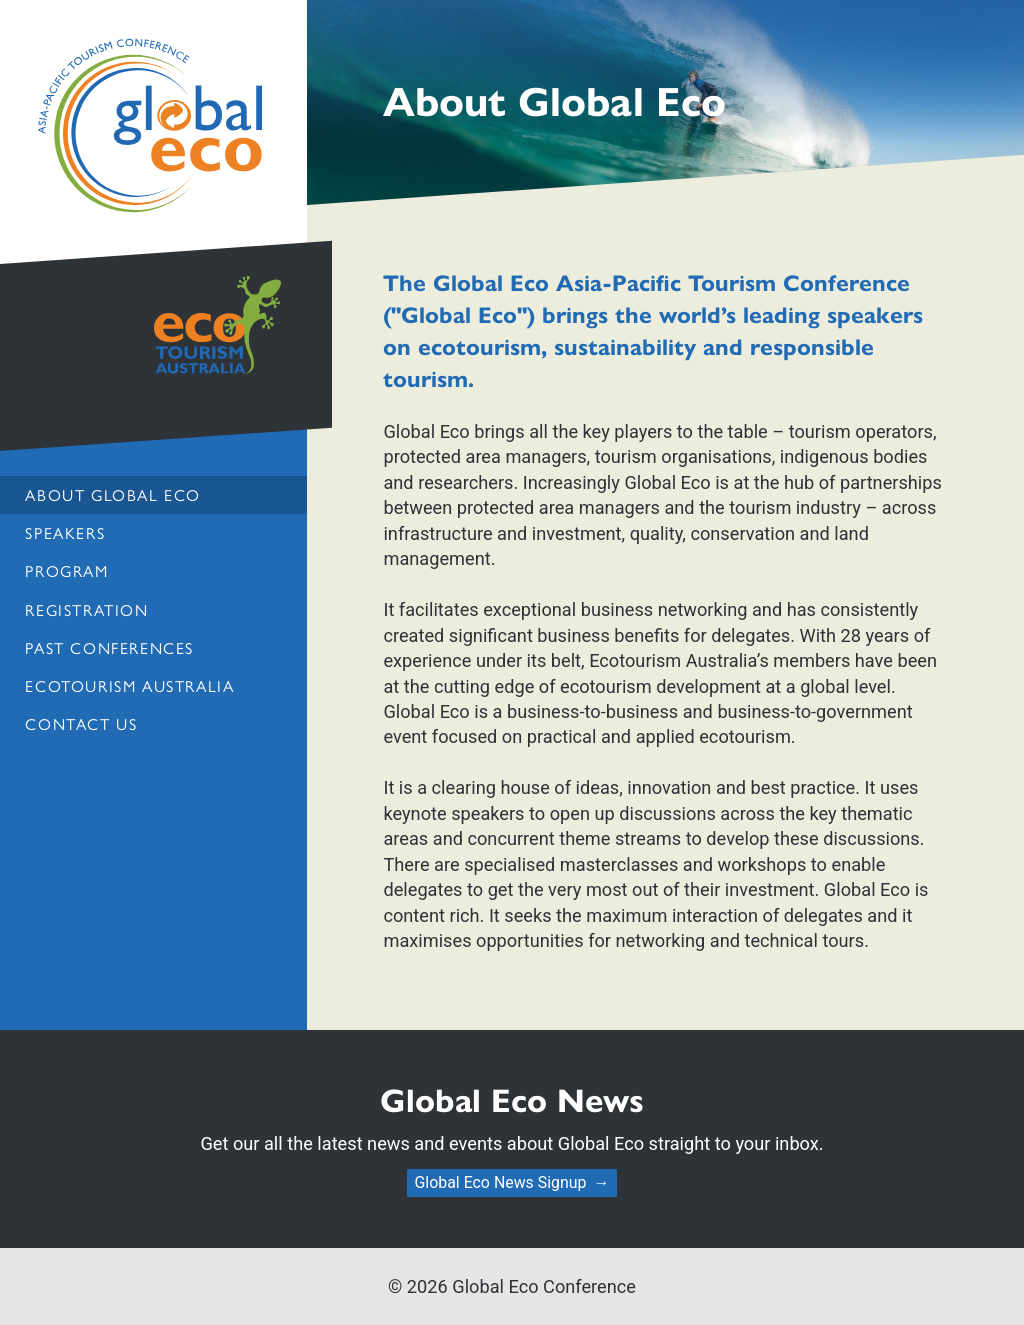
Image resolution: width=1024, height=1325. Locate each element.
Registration (86, 609)
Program (66, 570)
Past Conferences (109, 647)
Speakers (65, 532)
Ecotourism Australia (129, 685)
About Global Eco (112, 494)
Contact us (81, 723)
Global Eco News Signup (500, 1182)
